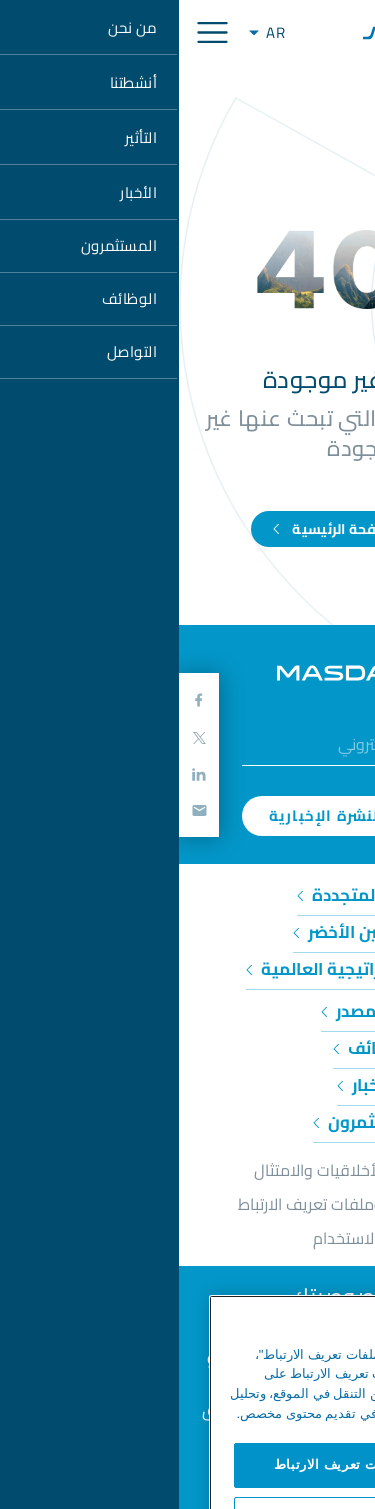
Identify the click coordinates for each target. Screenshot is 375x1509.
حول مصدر (188, 1011)
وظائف (187, 1048)
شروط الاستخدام (188, 1238)
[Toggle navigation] (33, 32)
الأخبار (187, 1085)
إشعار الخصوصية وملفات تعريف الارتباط (187, 1204)
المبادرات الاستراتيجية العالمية (188, 969)
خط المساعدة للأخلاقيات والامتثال (188, 1170)
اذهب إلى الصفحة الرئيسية (187, 529)
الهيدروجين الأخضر (188, 932)
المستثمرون (187, 1122)
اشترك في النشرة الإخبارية (187, 815)
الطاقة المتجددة (187, 895)
